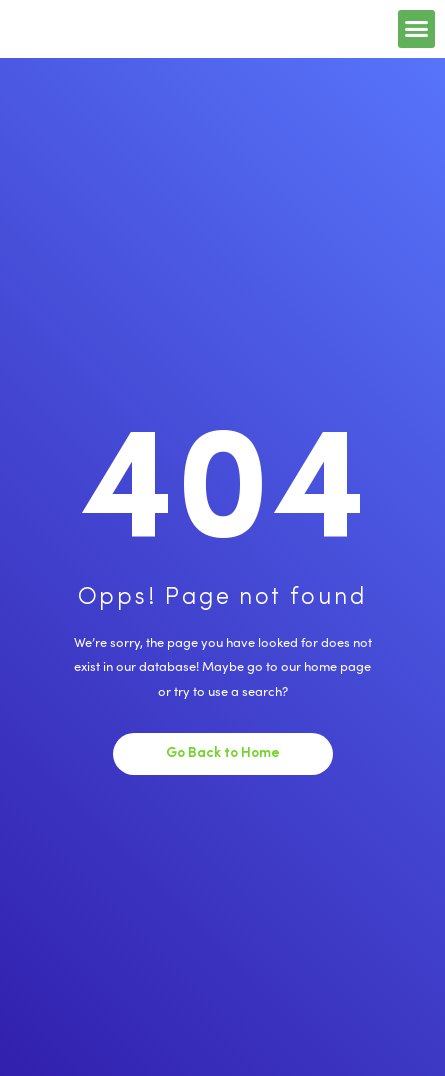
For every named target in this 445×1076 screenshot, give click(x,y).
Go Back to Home (223, 753)
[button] (417, 29)
